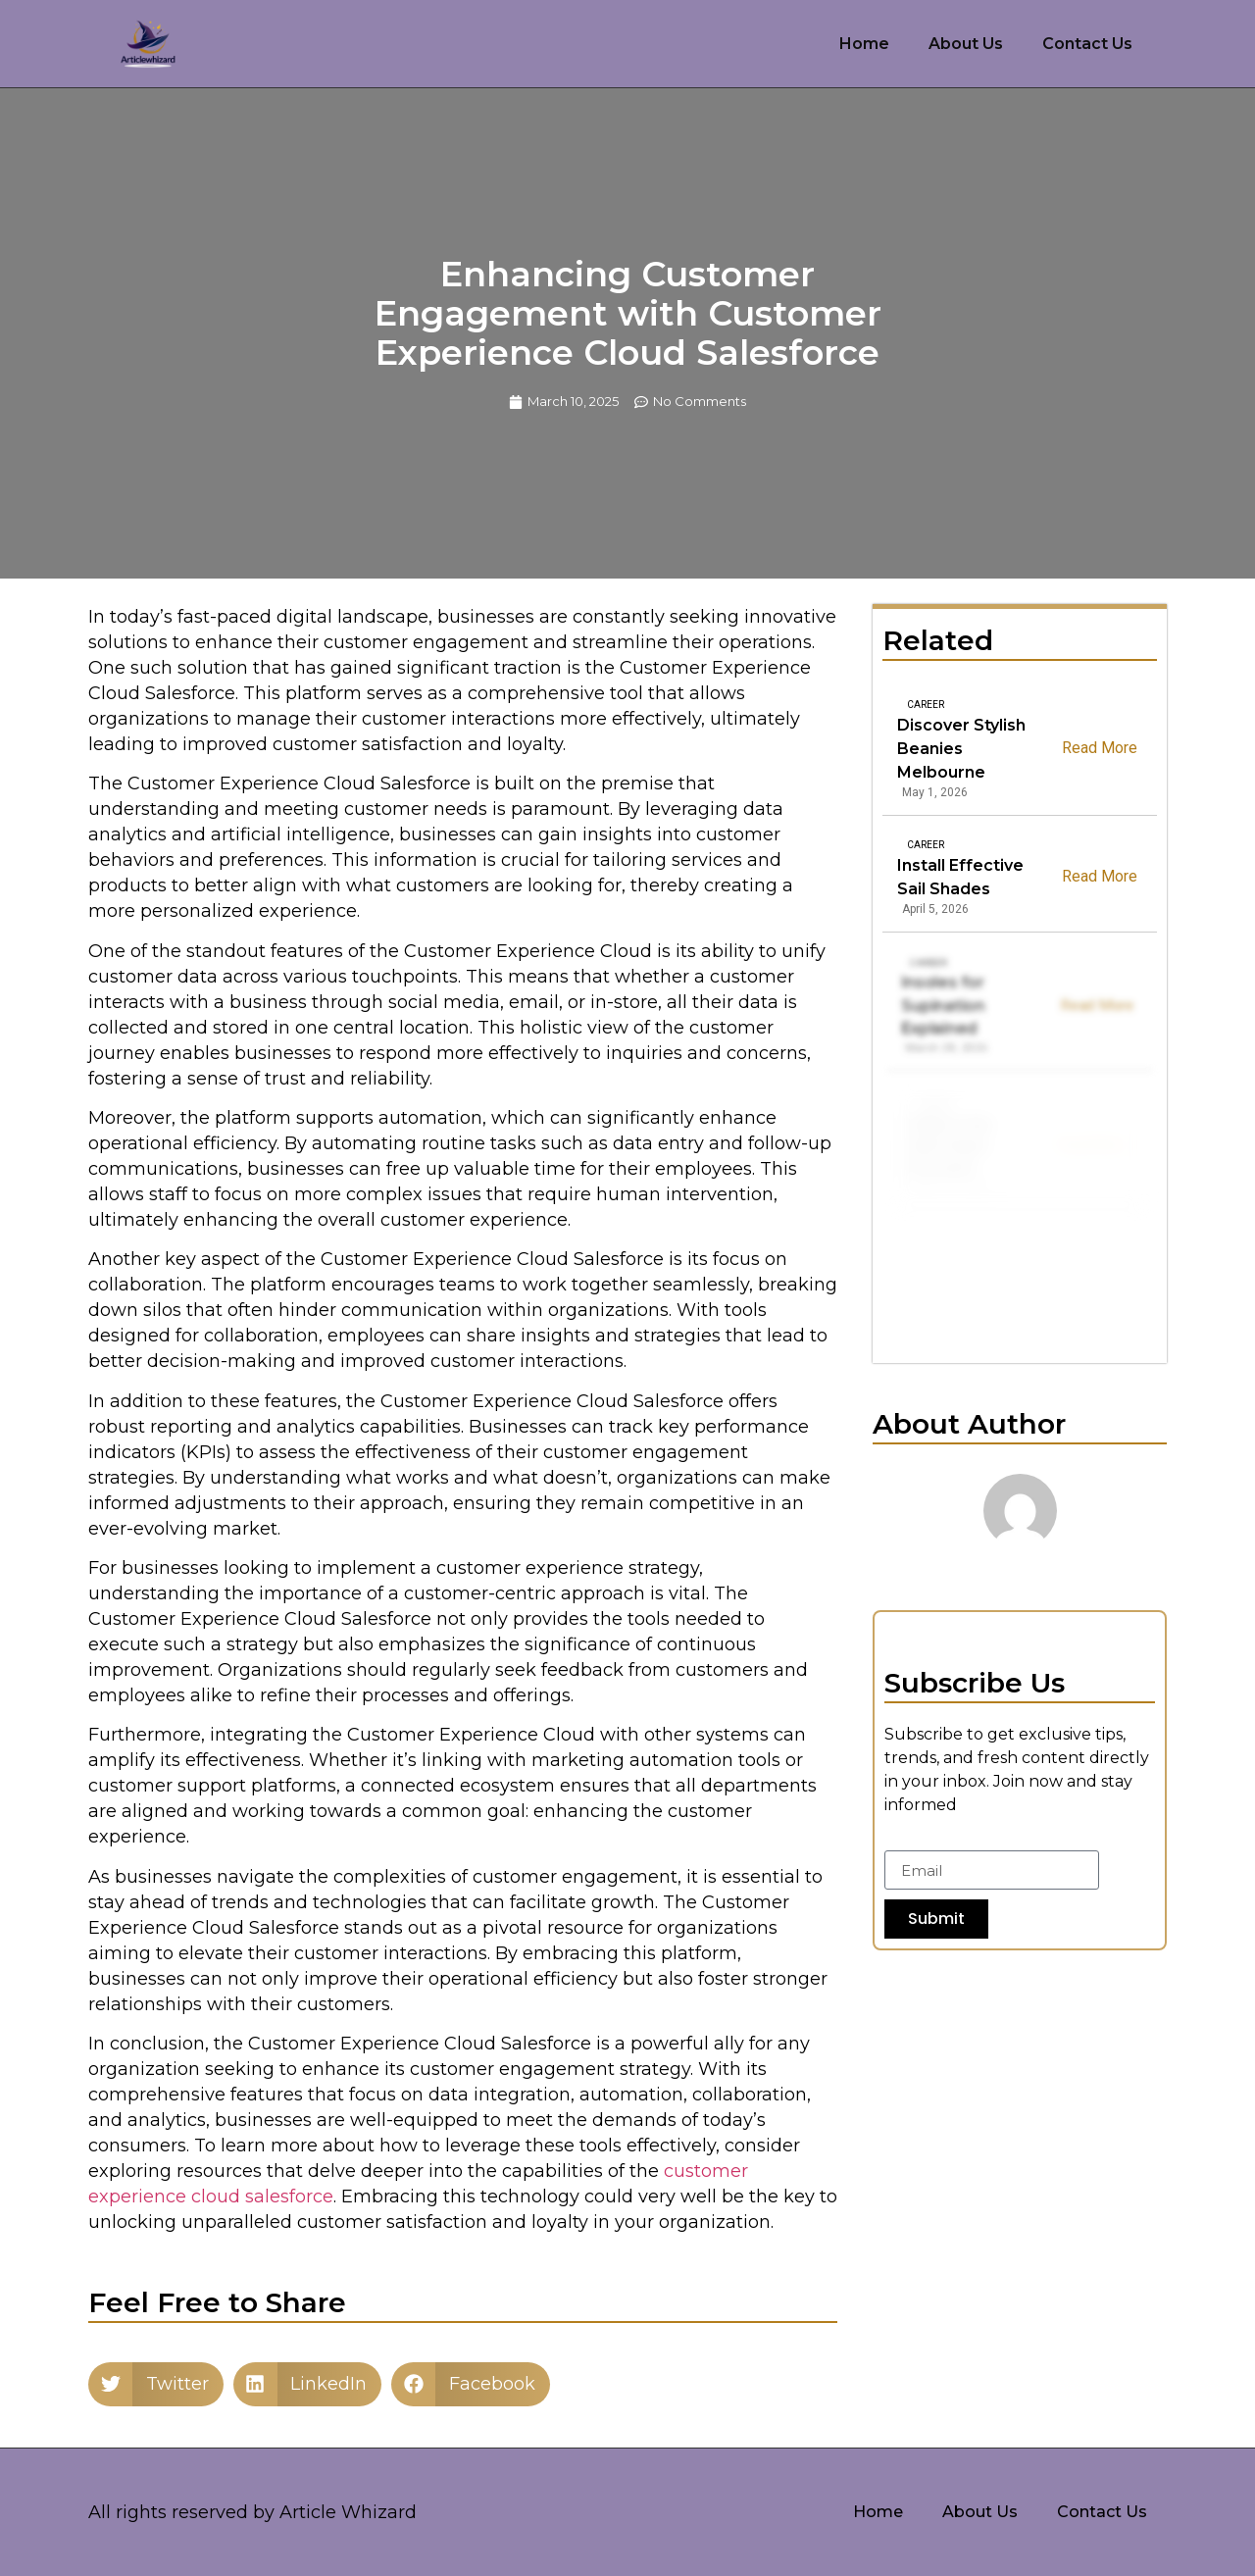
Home (864, 43)
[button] (156, 2384)
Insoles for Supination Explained (947, 1005)
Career (925, 704)
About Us (966, 43)
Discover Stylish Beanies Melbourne (961, 749)
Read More (1099, 746)
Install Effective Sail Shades (962, 876)
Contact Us (1087, 43)
